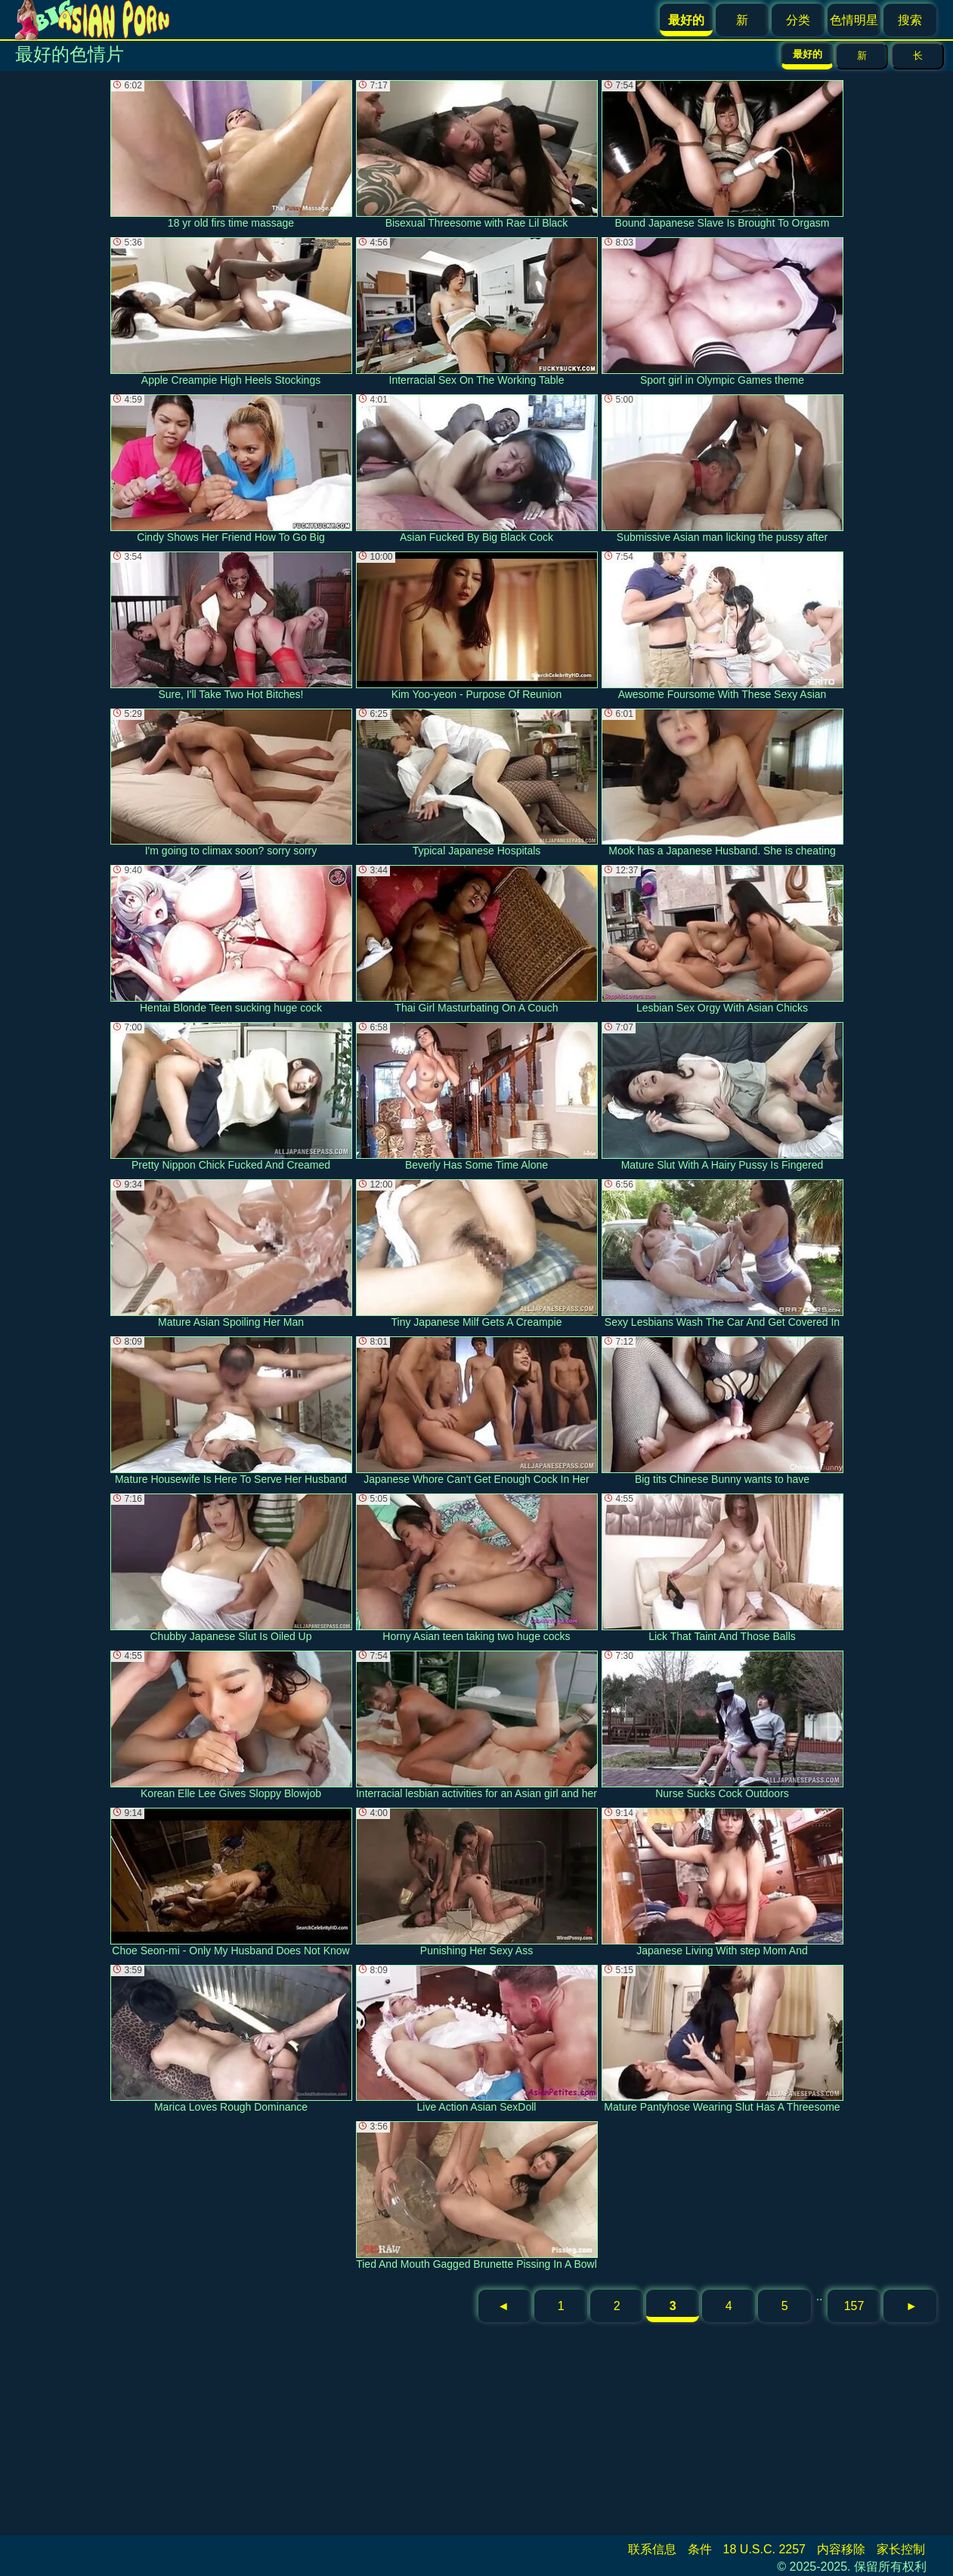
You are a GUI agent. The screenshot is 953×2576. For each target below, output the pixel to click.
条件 (700, 2549)
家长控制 (901, 2549)
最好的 (807, 54)
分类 (798, 20)
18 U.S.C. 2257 (764, 2549)
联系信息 (652, 2549)
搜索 (910, 20)
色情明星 (854, 20)
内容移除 (841, 2549)
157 (854, 2306)
